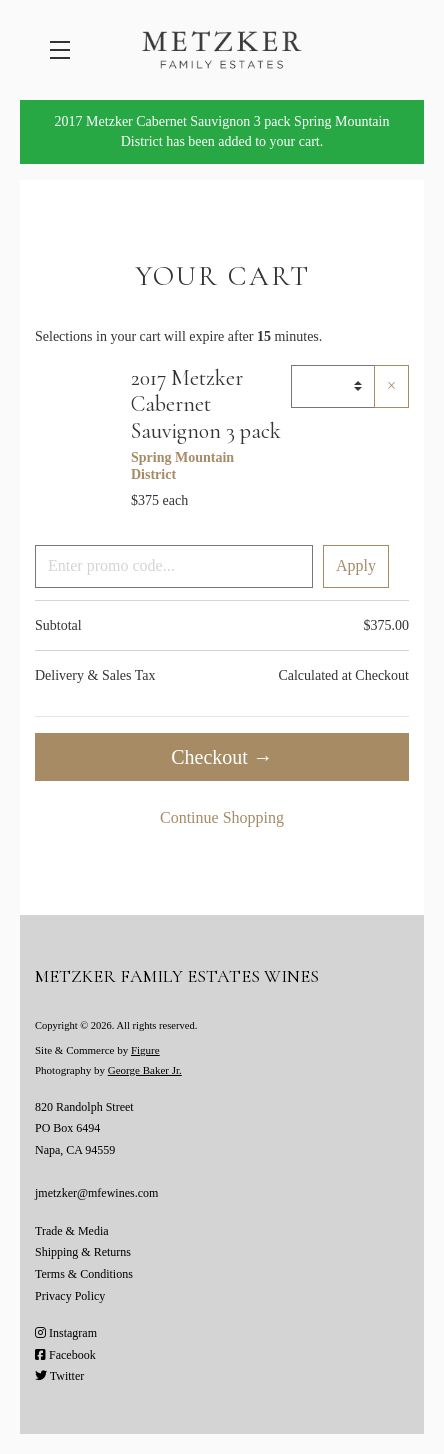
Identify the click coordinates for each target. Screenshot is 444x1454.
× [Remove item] (391, 385)
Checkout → (222, 757)
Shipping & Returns (83, 1252)
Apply (356, 565)
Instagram (66, 1333)
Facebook (65, 1355)
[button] (65, 50)
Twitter (59, 1376)
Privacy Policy (70, 1296)
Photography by (108, 1070)
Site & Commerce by (97, 1050)
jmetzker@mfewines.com (96, 1193)
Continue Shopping (222, 817)
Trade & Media (72, 1231)
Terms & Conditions (84, 1274)
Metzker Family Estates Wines (222, 50)
